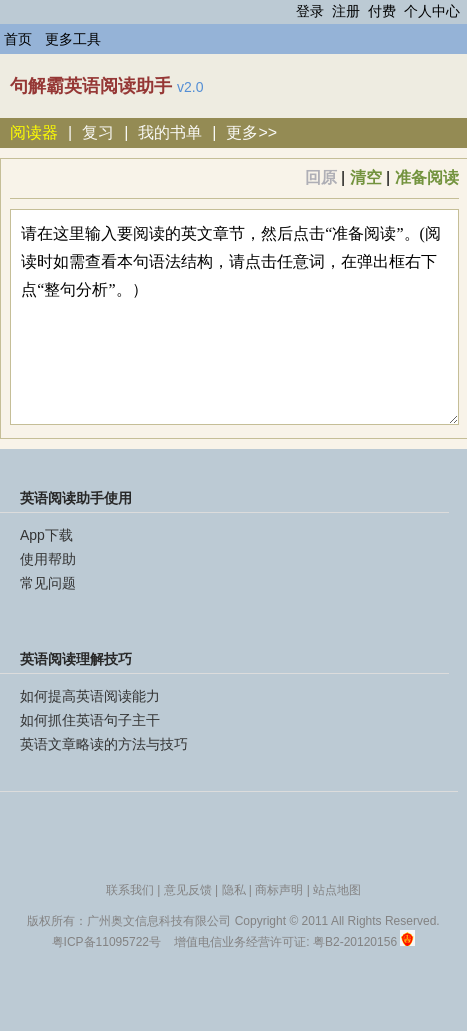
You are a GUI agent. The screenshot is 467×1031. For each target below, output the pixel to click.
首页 (18, 39)
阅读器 (34, 132)
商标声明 (279, 890)
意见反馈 (188, 890)
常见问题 (48, 583)
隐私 (234, 890)
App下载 (46, 535)
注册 (346, 11)
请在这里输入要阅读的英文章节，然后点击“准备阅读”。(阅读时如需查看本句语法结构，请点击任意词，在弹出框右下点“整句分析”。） (234, 317)
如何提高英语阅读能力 (90, 696)
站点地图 (337, 890)
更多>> (251, 132)
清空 (366, 177)
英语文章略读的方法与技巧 (104, 744)
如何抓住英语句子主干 (90, 720)
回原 (321, 177)
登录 (310, 11)
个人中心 (432, 11)
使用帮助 (48, 559)
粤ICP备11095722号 (106, 942)
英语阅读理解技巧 (76, 659)
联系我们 (130, 890)
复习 (98, 132)
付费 (382, 11)
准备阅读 (427, 177)
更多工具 (73, 39)
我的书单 (170, 132)
